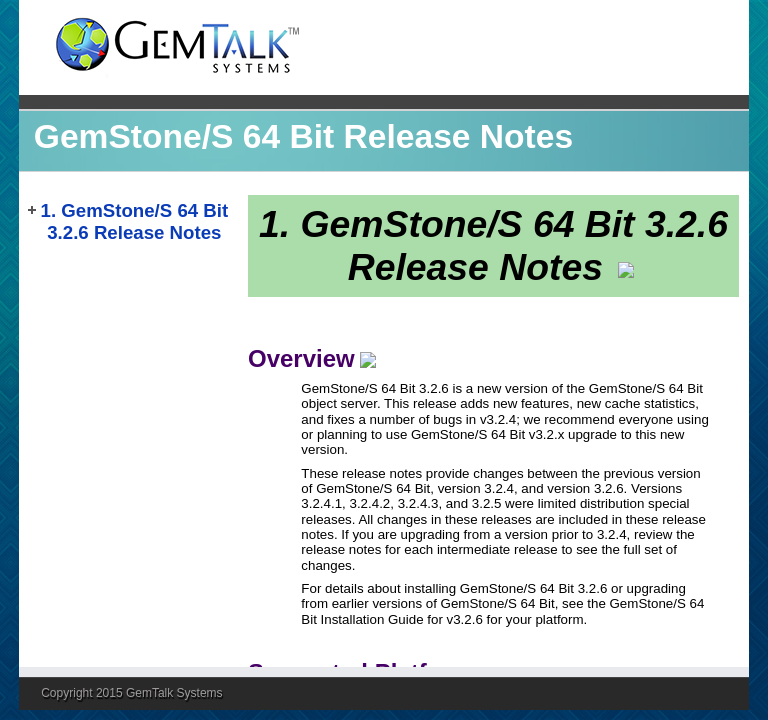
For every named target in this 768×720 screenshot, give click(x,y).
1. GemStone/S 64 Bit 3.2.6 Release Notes (135, 221)
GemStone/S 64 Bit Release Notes (303, 136)
